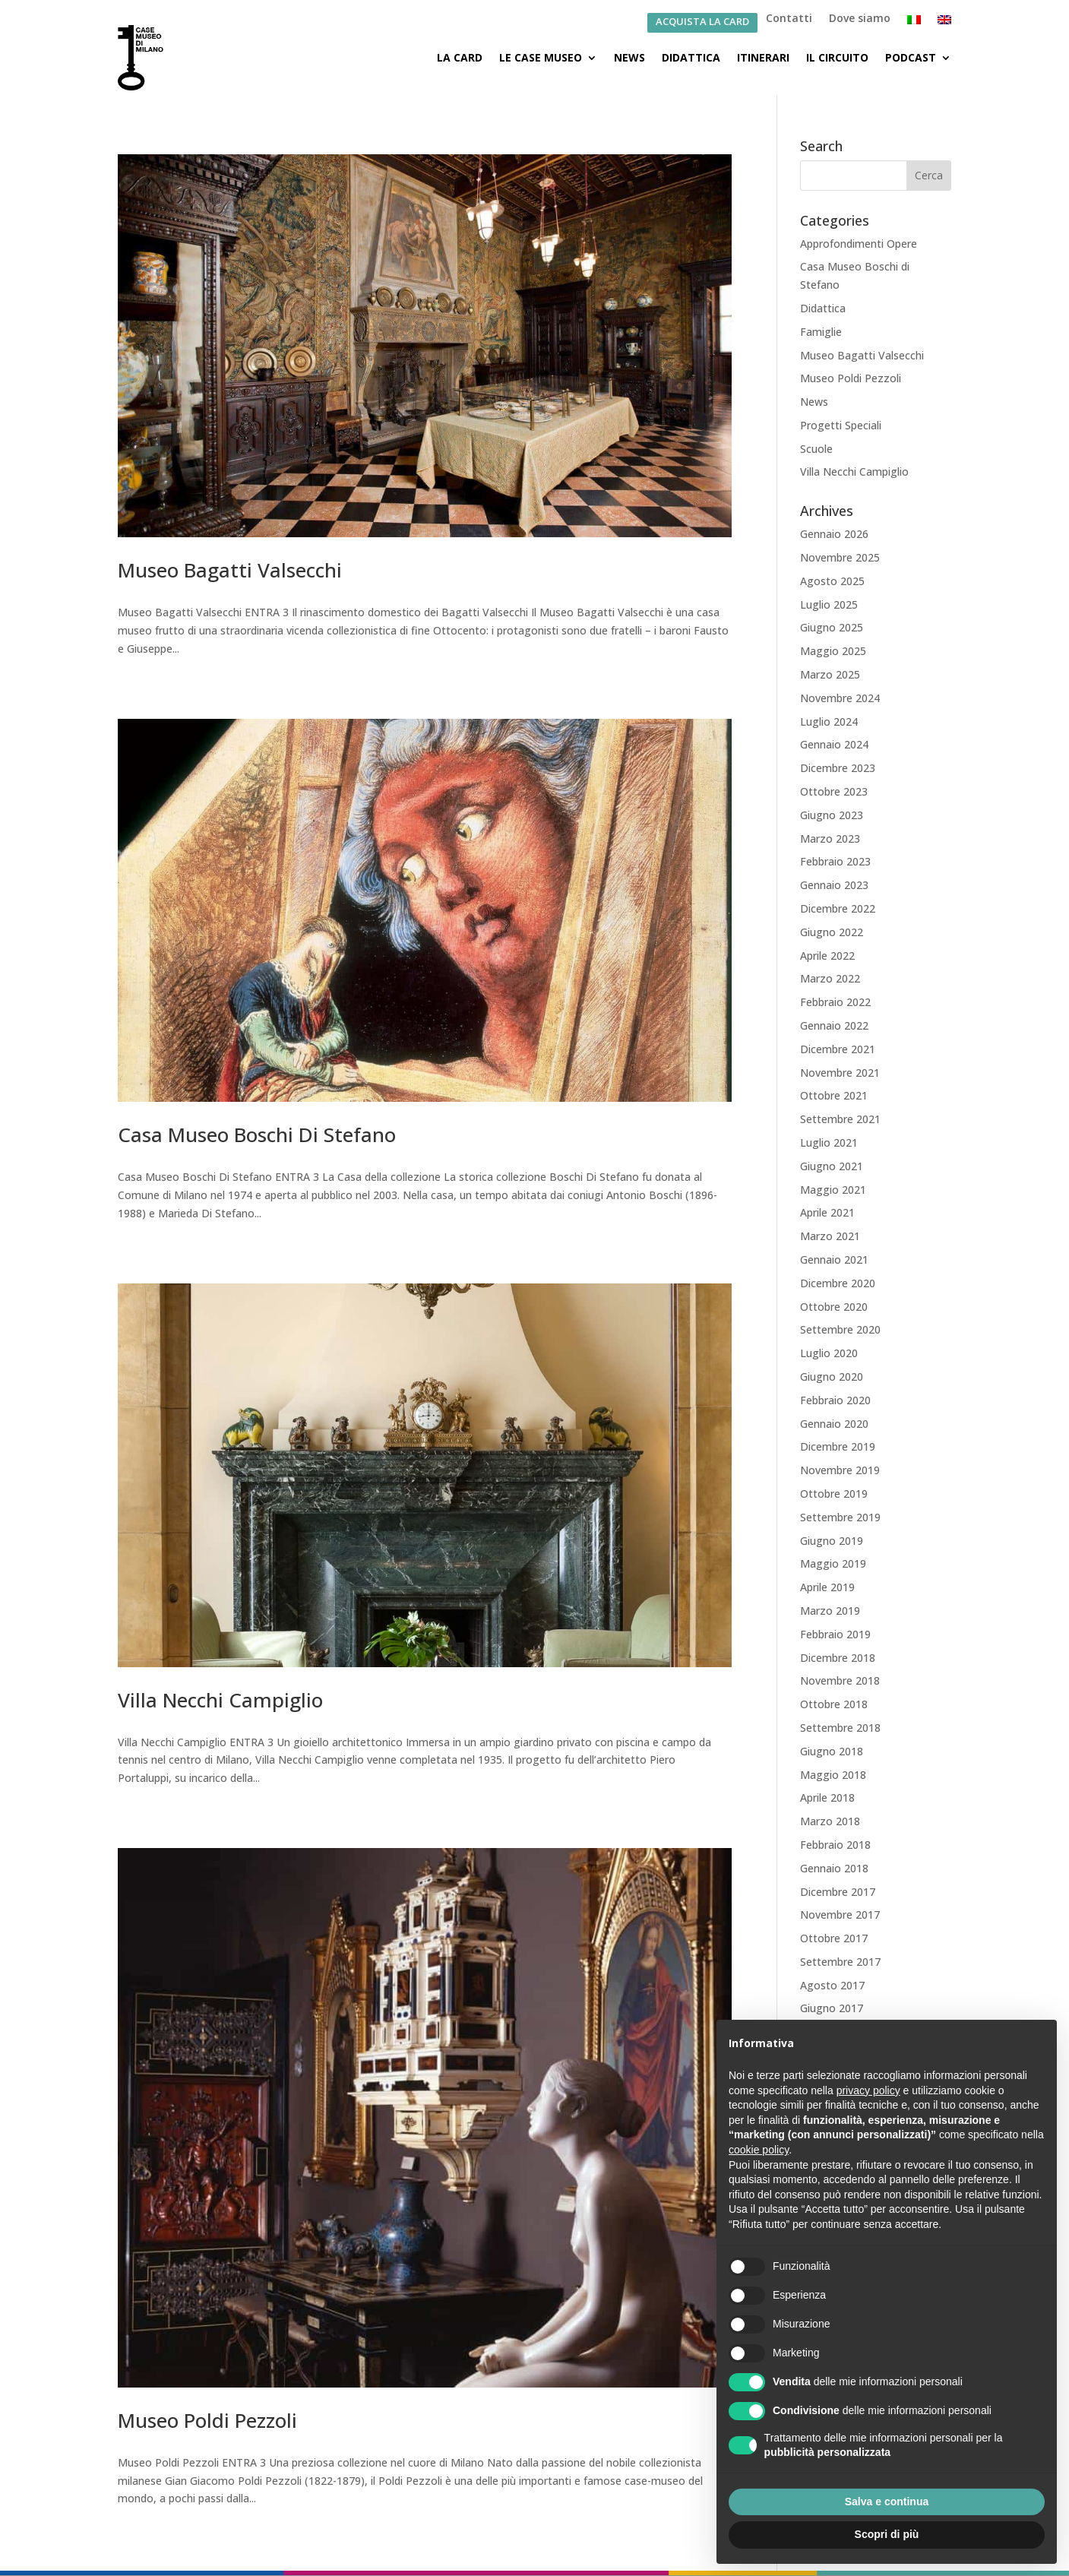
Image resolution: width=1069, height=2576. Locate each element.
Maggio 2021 (833, 1189)
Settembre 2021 (840, 1119)
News (629, 57)
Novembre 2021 (840, 1072)
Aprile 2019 (827, 1587)
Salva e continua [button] (886, 2501)
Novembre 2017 (840, 1914)
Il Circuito (837, 57)
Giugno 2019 (831, 1540)
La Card (459, 57)
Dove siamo (859, 19)
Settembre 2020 (840, 1329)
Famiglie (821, 331)
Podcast (910, 57)
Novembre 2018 (840, 1680)
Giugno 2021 (831, 1166)
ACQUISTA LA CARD (702, 22)
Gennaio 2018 (834, 1868)
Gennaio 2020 (834, 1423)
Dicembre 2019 (837, 1446)
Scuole (816, 448)
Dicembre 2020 (837, 1283)
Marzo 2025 (830, 674)
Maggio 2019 (833, 1563)
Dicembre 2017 (837, 1892)
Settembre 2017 (840, 1961)
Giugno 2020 (831, 1376)
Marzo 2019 (830, 1610)
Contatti (789, 19)
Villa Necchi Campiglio (220, 1700)
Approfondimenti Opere (858, 243)
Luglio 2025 (829, 604)
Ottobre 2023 (834, 791)
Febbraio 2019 (835, 1634)
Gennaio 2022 (834, 1025)
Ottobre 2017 (834, 1938)
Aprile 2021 (827, 1212)
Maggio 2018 (833, 1774)
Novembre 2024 (840, 698)
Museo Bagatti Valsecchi (230, 570)
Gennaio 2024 (834, 744)
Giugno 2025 (831, 627)
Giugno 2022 (831, 932)
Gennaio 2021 (834, 1259)
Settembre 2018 (840, 1727)
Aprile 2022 (827, 955)
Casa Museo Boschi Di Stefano (257, 1134)
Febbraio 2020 (835, 1400)
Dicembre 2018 (837, 1657)
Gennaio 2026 (834, 534)
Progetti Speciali (840, 425)
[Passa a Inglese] (944, 23)
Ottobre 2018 (834, 1704)
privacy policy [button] (868, 2090)
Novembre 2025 (840, 557)
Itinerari (763, 57)
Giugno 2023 (831, 815)
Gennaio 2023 (834, 885)
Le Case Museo (540, 57)
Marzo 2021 (830, 1236)
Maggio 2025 (833, 651)
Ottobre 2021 (834, 1095)
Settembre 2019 (840, 1517)
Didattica (691, 57)
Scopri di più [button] (887, 2534)
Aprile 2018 (827, 1797)
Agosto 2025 (832, 581)
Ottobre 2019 (834, 1493)
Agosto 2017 (832, 1985)
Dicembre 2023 (837, 768)
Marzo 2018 (830, 1821)
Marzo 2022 (830, 978)
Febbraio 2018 (835, 1844)
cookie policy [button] (759, 2150)
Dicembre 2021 (837, 1049)
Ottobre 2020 (834, 1306)
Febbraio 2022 (835, 1002)
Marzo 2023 (830, 838)
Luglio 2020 (829, 1353)
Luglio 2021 (829, 1142)
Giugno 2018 (831, 1751)
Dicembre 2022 (837, 908)
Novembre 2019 (840, 1470)
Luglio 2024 (829, 721)
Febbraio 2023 (835, 861)
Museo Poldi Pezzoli (207, 2420)
